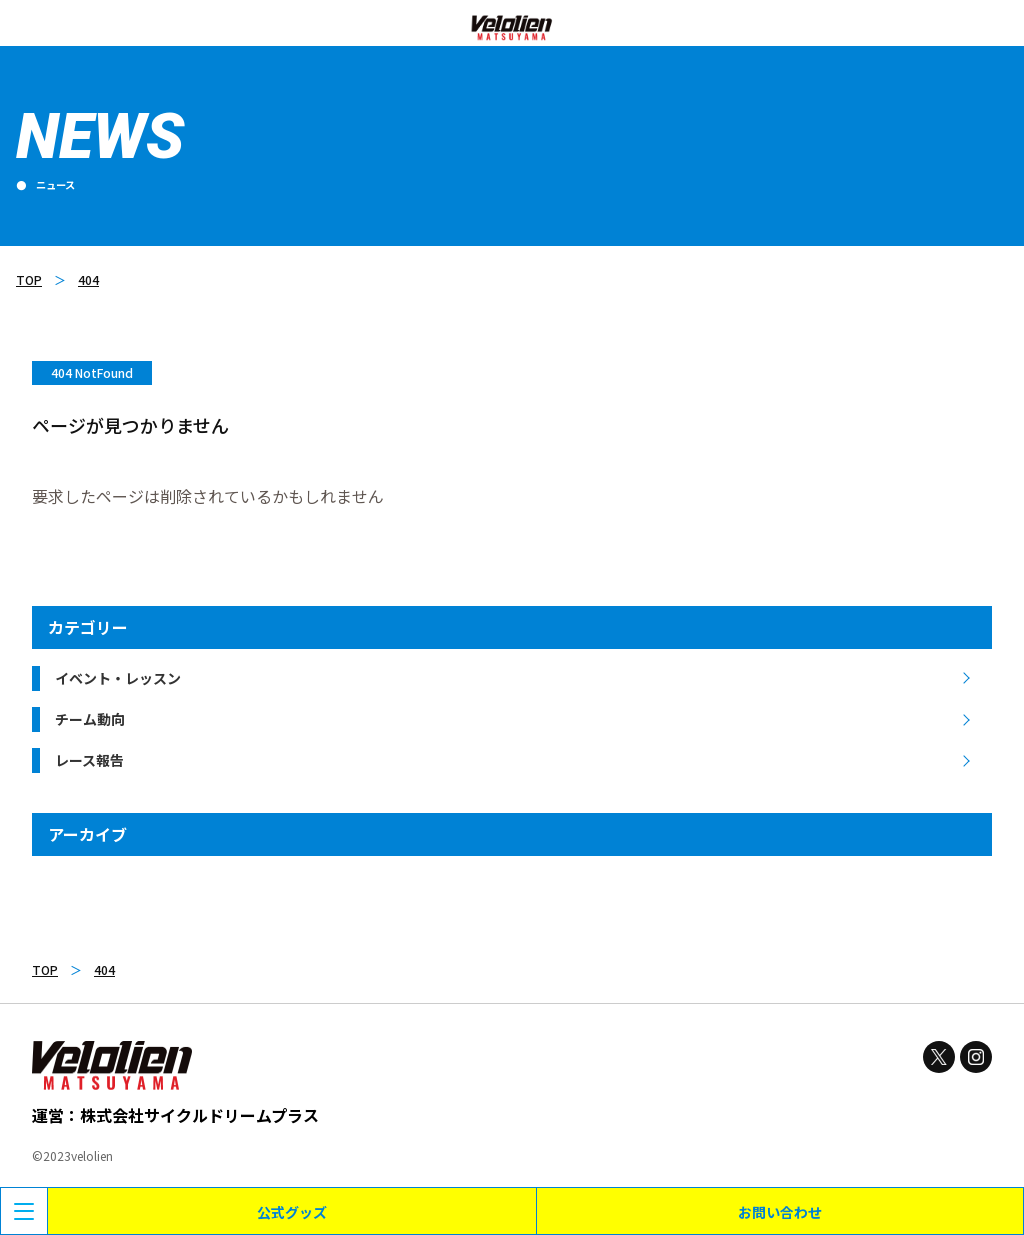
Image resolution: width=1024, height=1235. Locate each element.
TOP (29, 279)
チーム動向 (90, 719)
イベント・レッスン (118, 678)
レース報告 (89, 760)
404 (88, 279)
